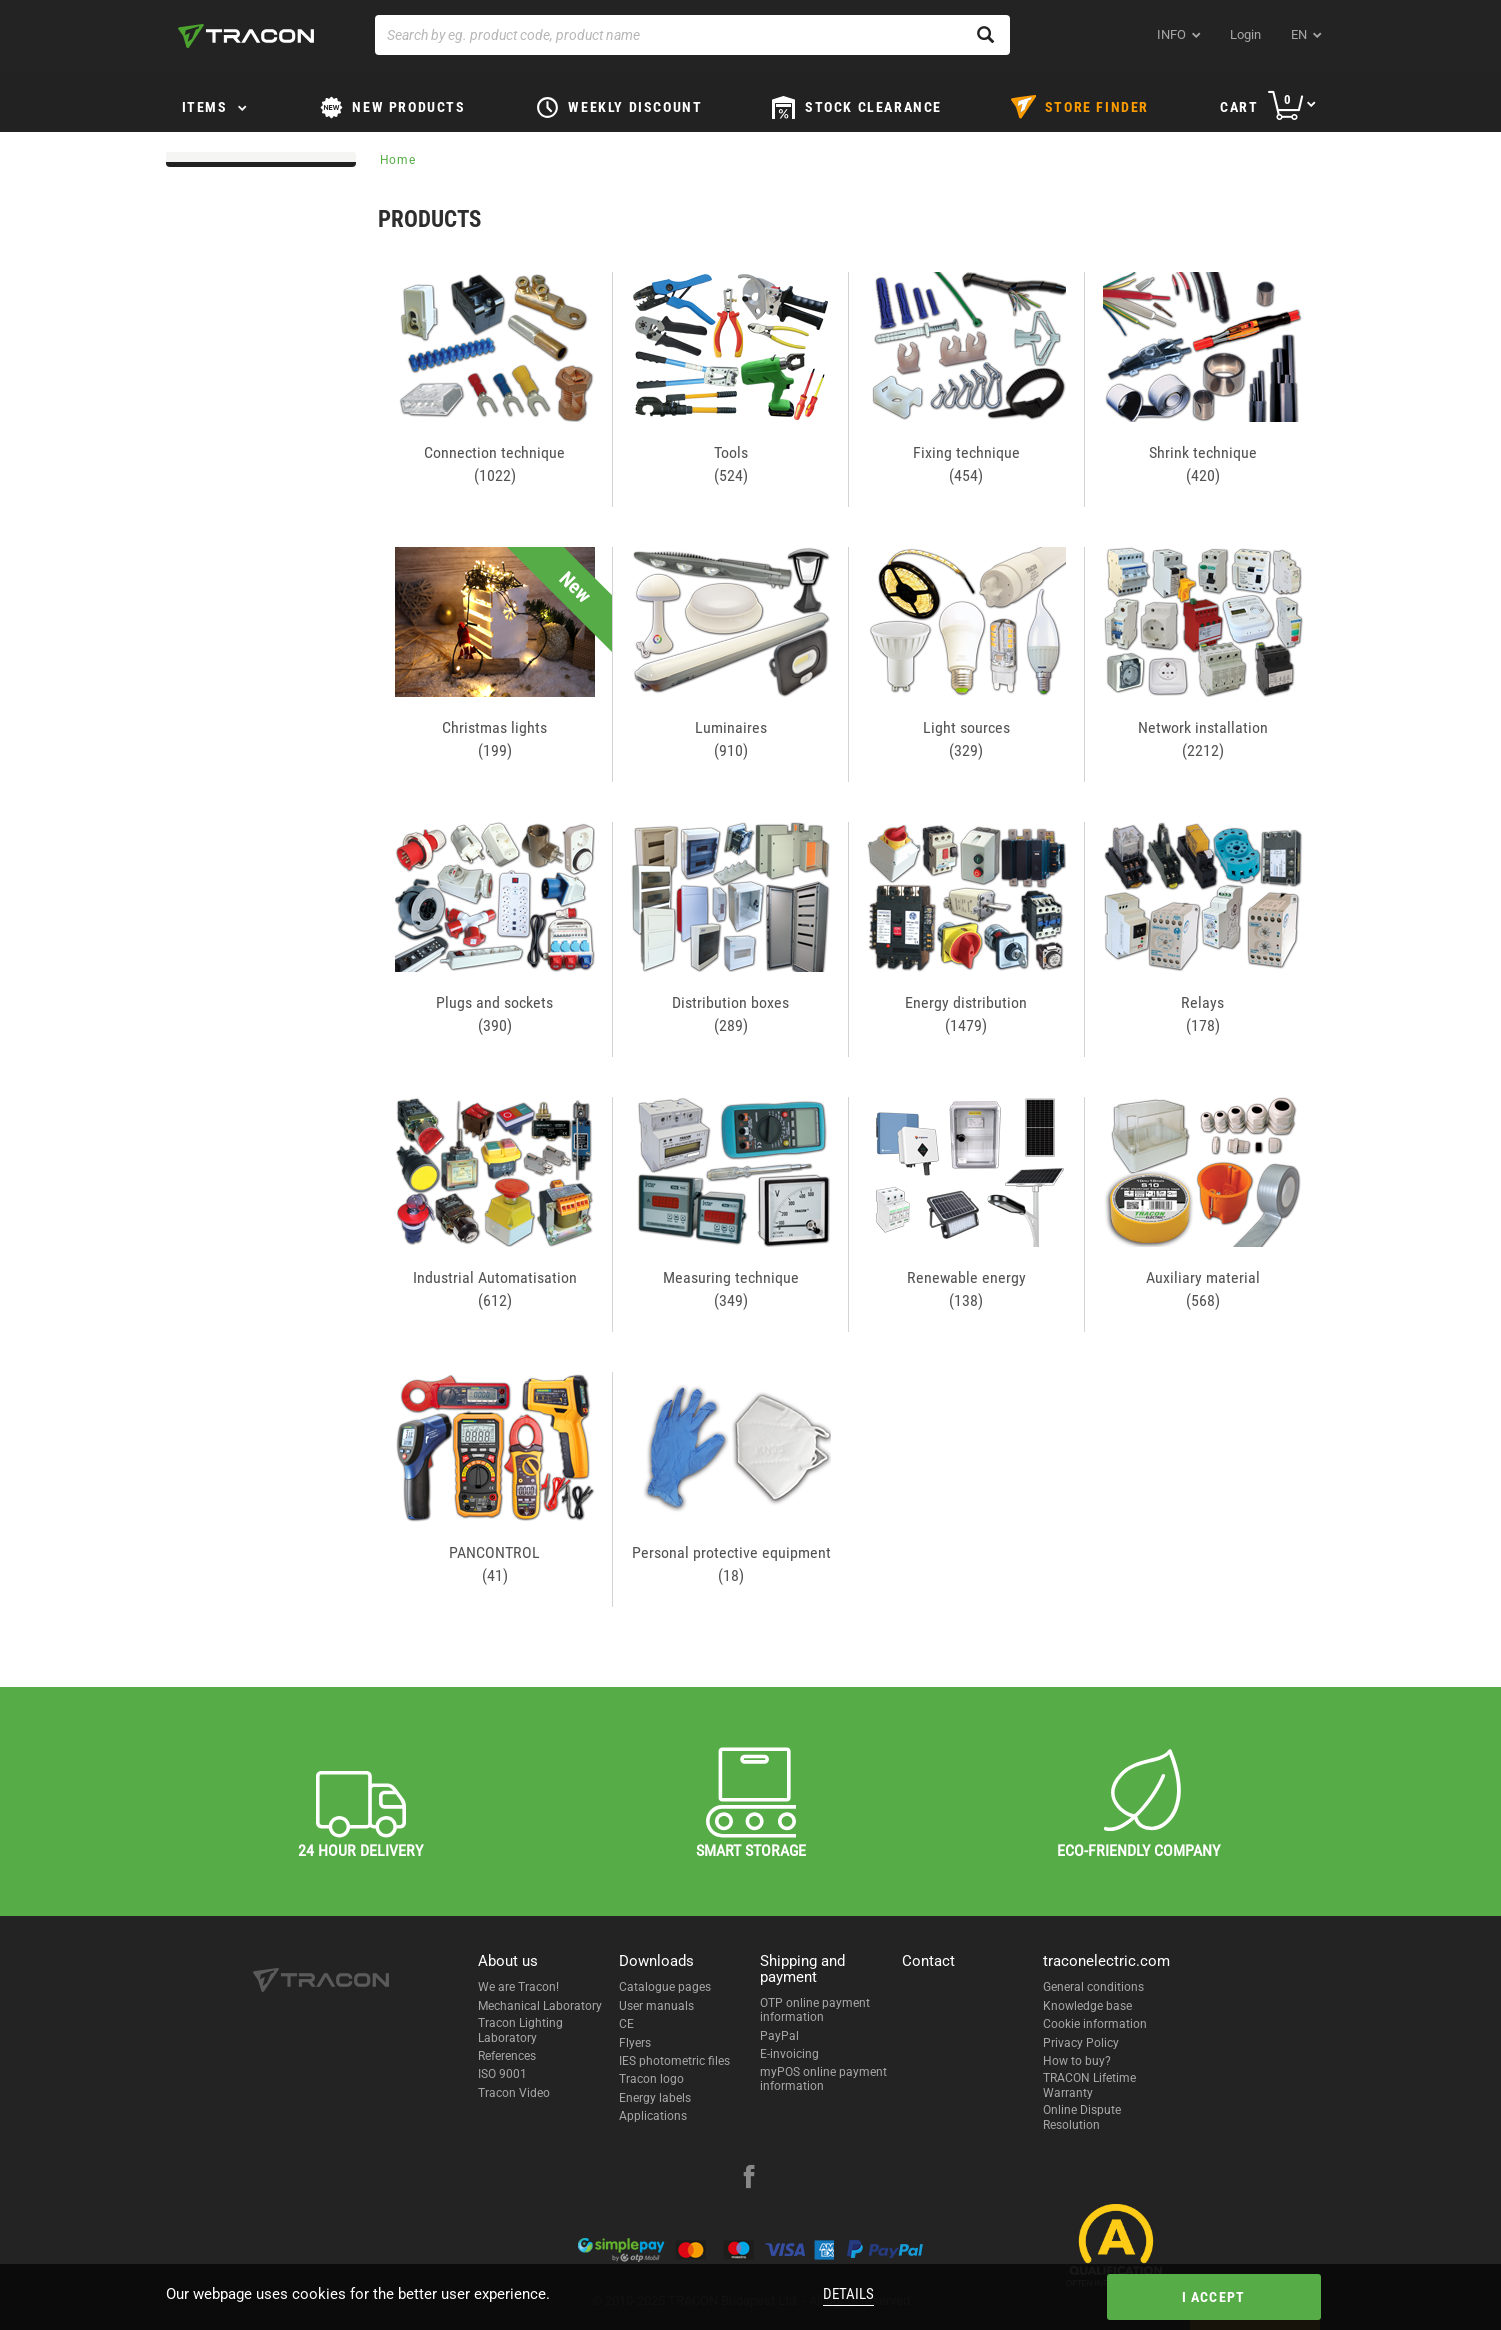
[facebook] (749, 2179)
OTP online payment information (815, 2010)
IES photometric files (674, 2061)
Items (205, 107)
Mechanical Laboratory (540, 2006)
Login (1245, 34)
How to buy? (1077, 2061)
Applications (653, 2116)
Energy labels (655, 2098)
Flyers (635, 2043)
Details (848, 2294)
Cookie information (1095, 2024)
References (507, 2056)
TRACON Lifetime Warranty (1089, 2085)
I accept (1214, 2297)
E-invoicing (789, 2054)
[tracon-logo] (246, 36)
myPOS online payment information (823, 2079)
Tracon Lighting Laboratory (520, 2030)
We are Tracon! (518, 1987)
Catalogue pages (665, 1987)
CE (626, 2024)
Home (398, 160)
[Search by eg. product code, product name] (692, 35)
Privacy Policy (1081, 2043)
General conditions (1093, 1987)
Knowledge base (1087, 2006)
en (1299, 34)
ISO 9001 (502, 2074)
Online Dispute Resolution (1082, 2117)
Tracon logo (651, 2079)
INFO (1171, 34)
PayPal (779, 2036)
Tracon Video (514, 2093)
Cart (1239, 107)
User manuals (656, 2006)
